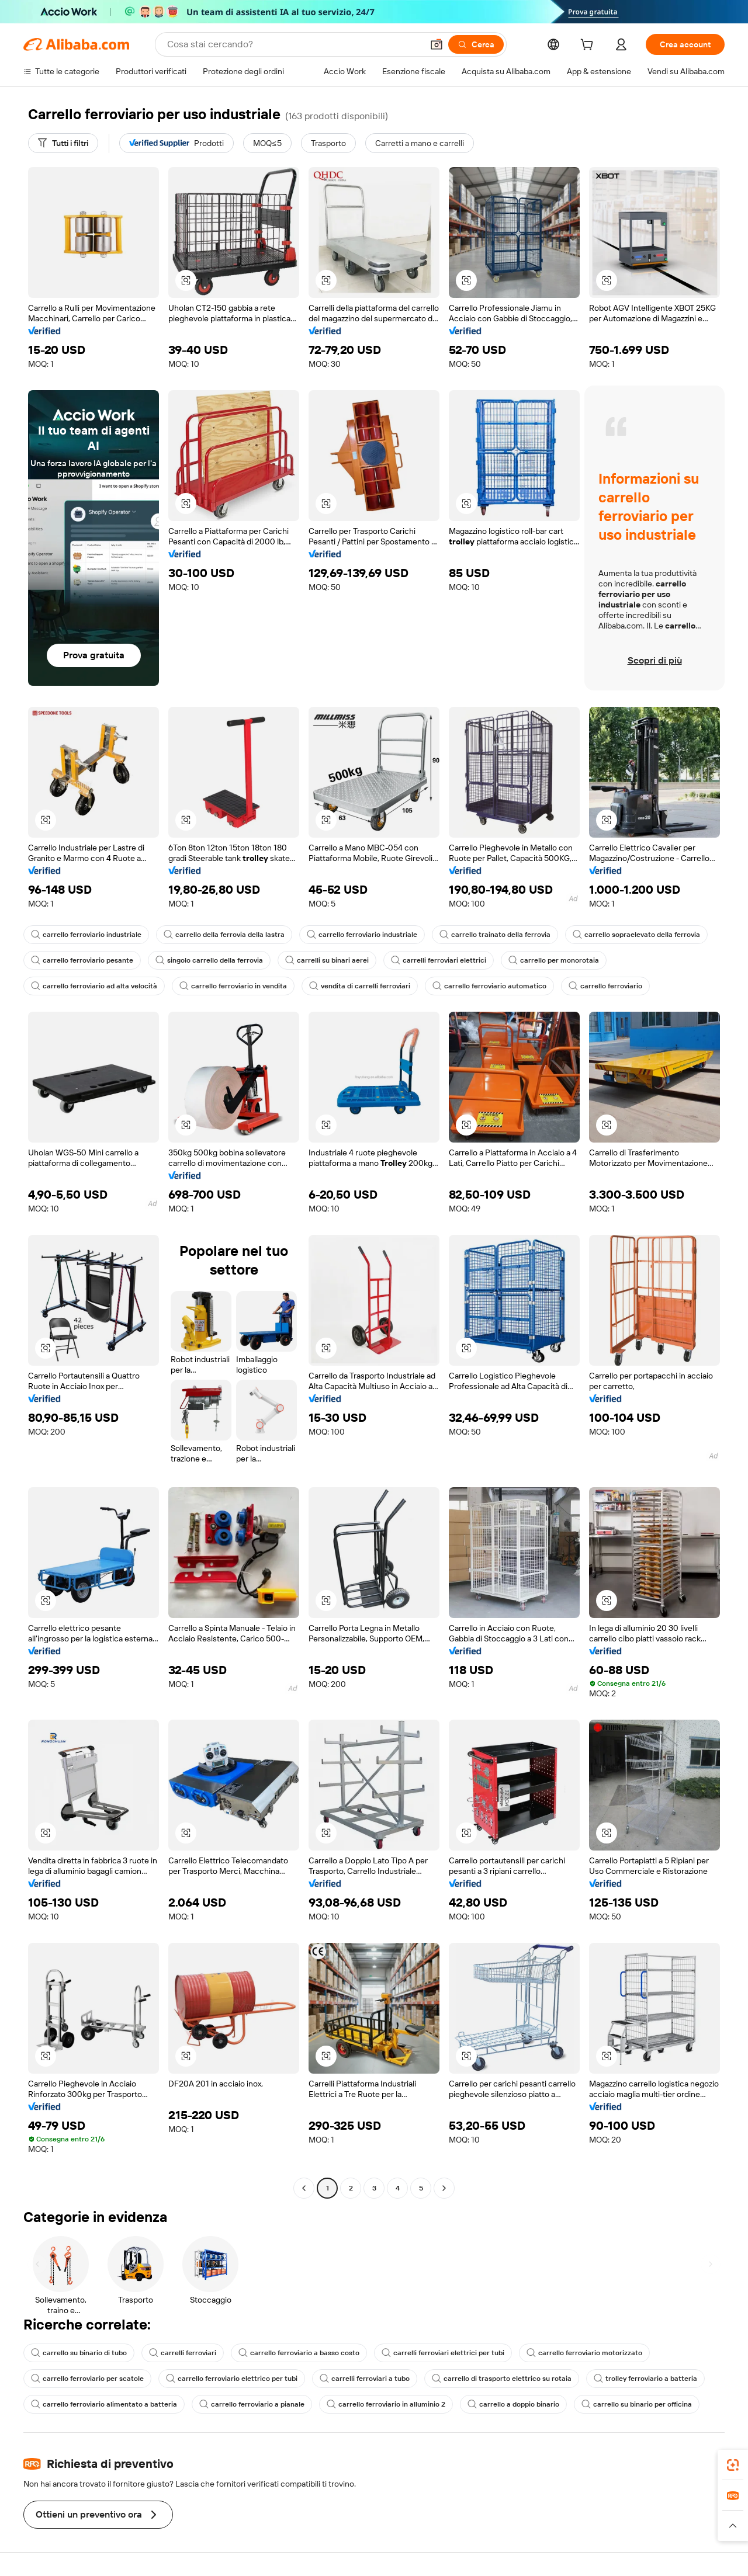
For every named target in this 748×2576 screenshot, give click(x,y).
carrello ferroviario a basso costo (298, 2353)
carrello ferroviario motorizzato (584, 2353)
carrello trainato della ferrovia (494, 934)
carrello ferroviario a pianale (251, 2404)
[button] (437, 44)
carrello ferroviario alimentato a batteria (104, 2404)
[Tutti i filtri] (63, 143)
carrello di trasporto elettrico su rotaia (502, 2378)
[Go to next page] (444, 2188)
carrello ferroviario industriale (86, 934)
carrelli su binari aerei (327, 960)
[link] (733, 2465)
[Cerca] (476, 44)
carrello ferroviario (605, 986)
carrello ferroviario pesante (82, 960)
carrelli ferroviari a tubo (365, 2378)
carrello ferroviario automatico (489, 986)
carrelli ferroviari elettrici (438, 960)
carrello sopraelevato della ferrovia (636, 934)
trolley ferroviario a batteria (645, 2378)
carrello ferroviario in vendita (233, 986)
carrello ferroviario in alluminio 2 (386, 2404)
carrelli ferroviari (182, 2353)
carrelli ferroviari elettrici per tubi (443, 2353)
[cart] (589, 46)
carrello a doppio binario (513, 2404)
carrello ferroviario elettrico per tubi (231, 2378)
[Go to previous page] (303, 2188)
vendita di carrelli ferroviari (359, 986)
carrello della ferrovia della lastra (224, 934)
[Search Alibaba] (293, 44)
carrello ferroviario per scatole (87, 2378)
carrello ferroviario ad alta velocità (94, 986)
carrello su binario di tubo (79, 2353)
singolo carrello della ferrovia (209, 960)
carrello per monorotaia (553, 960)
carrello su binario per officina (636, 2404)
